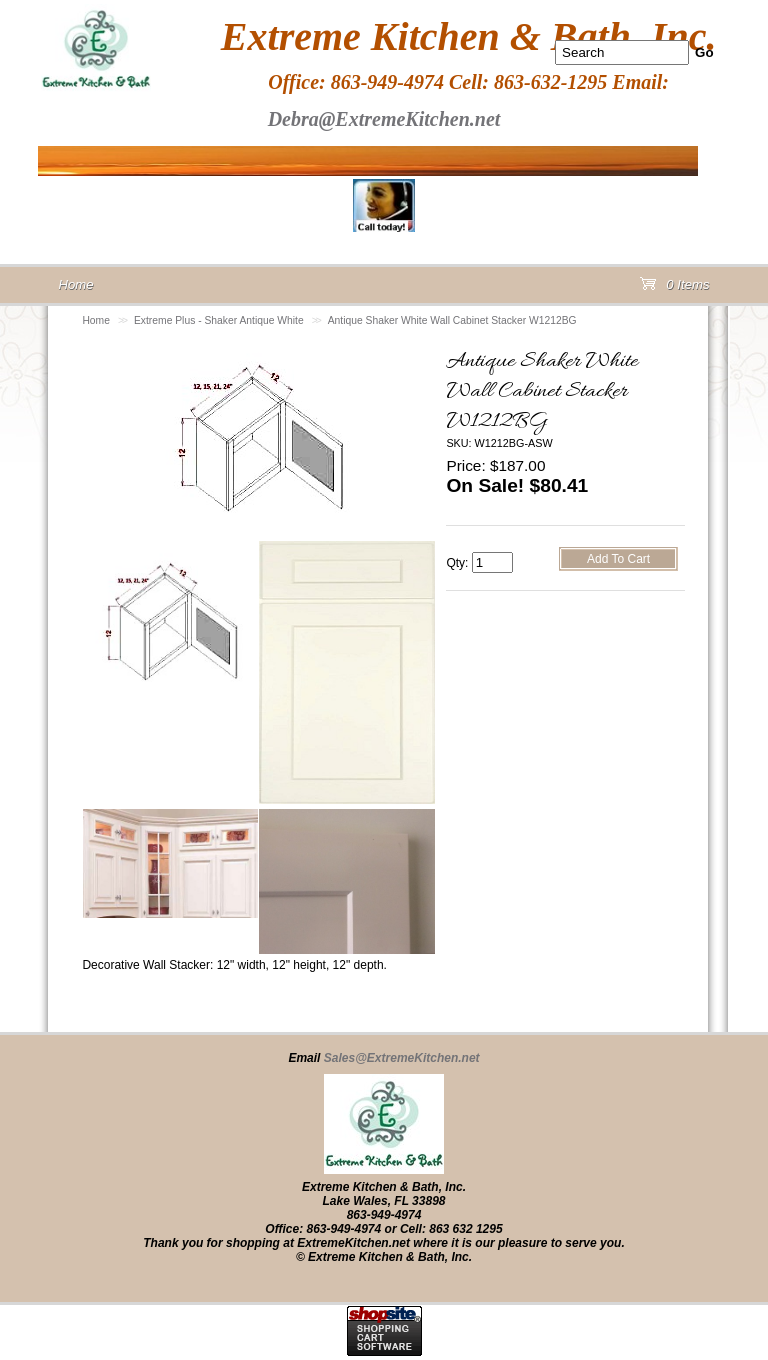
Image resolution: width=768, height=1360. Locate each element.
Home (96, 320)
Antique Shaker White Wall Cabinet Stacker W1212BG (452, 320)
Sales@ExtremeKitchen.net (402, 1058)
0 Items (675, 288)
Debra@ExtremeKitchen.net (384, 119)
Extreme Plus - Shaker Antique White (219, 320)
